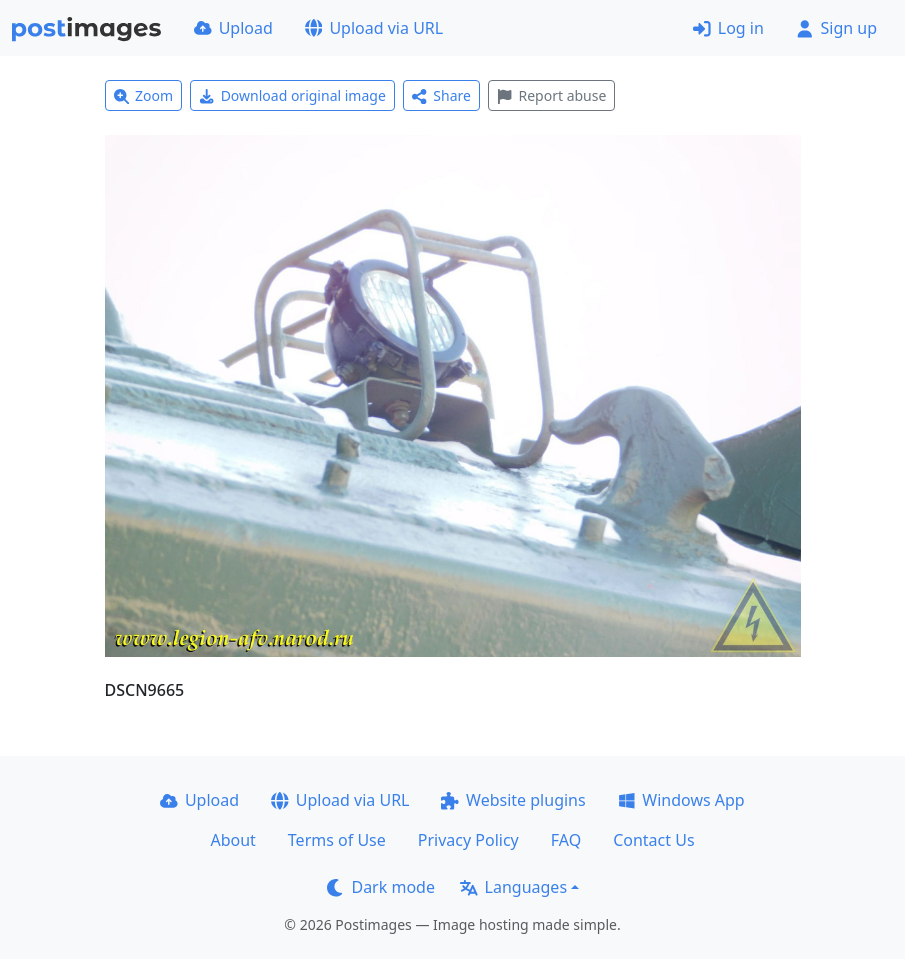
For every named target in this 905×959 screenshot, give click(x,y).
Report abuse (551, 95)
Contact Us (653, 840)
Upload (233, 28)
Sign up (836, 28)
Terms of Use (337, 840)
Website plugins (513, 800)
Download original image (292, 95)
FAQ (566, 840)
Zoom (144, 95)
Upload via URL (374, 28)
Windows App (681, 800)
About (232, 840)
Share (441, 95)
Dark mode (381, 887)
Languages (513, 887)
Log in (728, 28)
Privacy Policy (468, 840)
